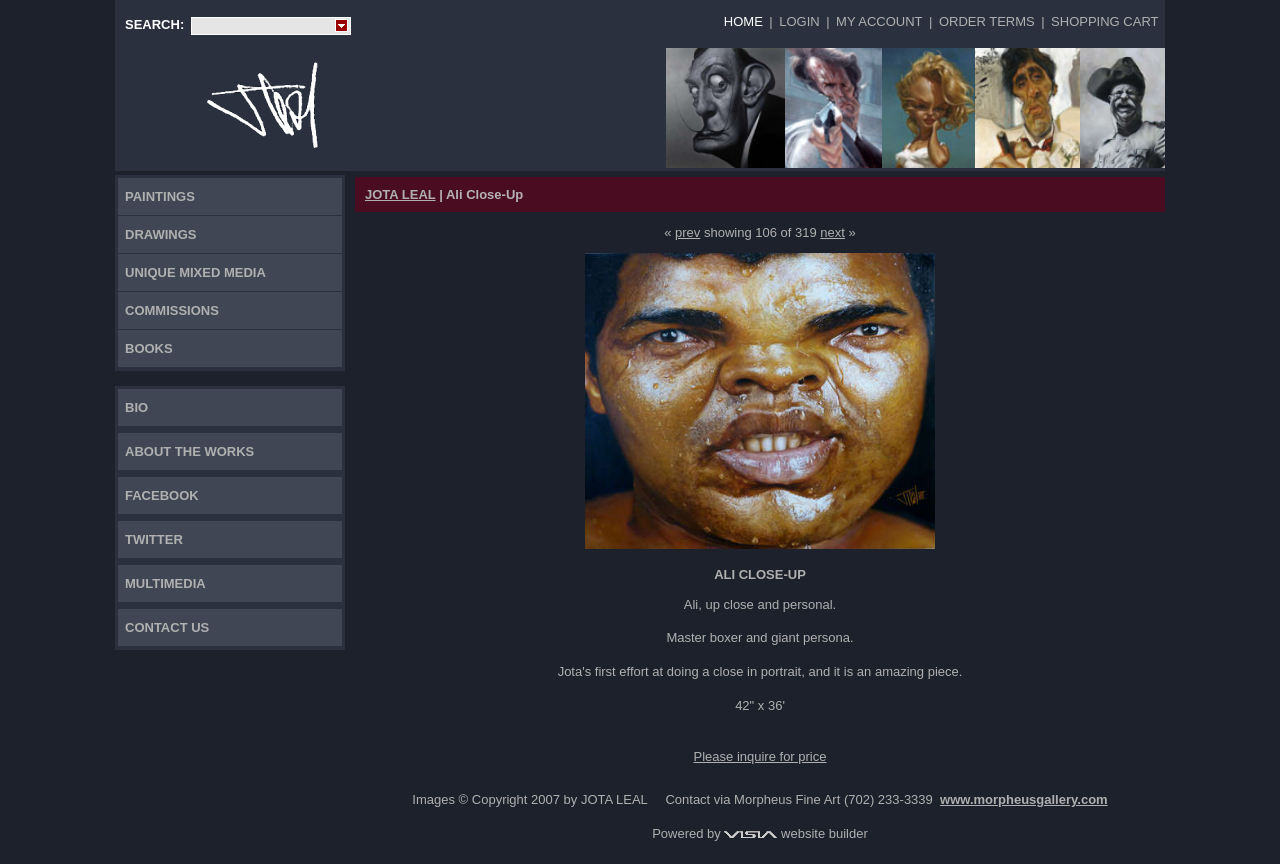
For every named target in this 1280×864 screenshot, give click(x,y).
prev (687, 232)
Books (149, 348)
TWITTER (154, 539)
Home (743, 21)
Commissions (172, 310)
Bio (136, 407)
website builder (795, 833)
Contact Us (167, 627)
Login (799, 21)
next (832, 232)
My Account (879, 21)
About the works (189, 451)
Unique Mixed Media (195, 272)
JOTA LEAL (400, 194)
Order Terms (987, 21)
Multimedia (165, 583)
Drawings (161, 234)
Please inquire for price (760, 756)
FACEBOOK (162, 495)
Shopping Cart (1104, 21)
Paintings (160, 196)
